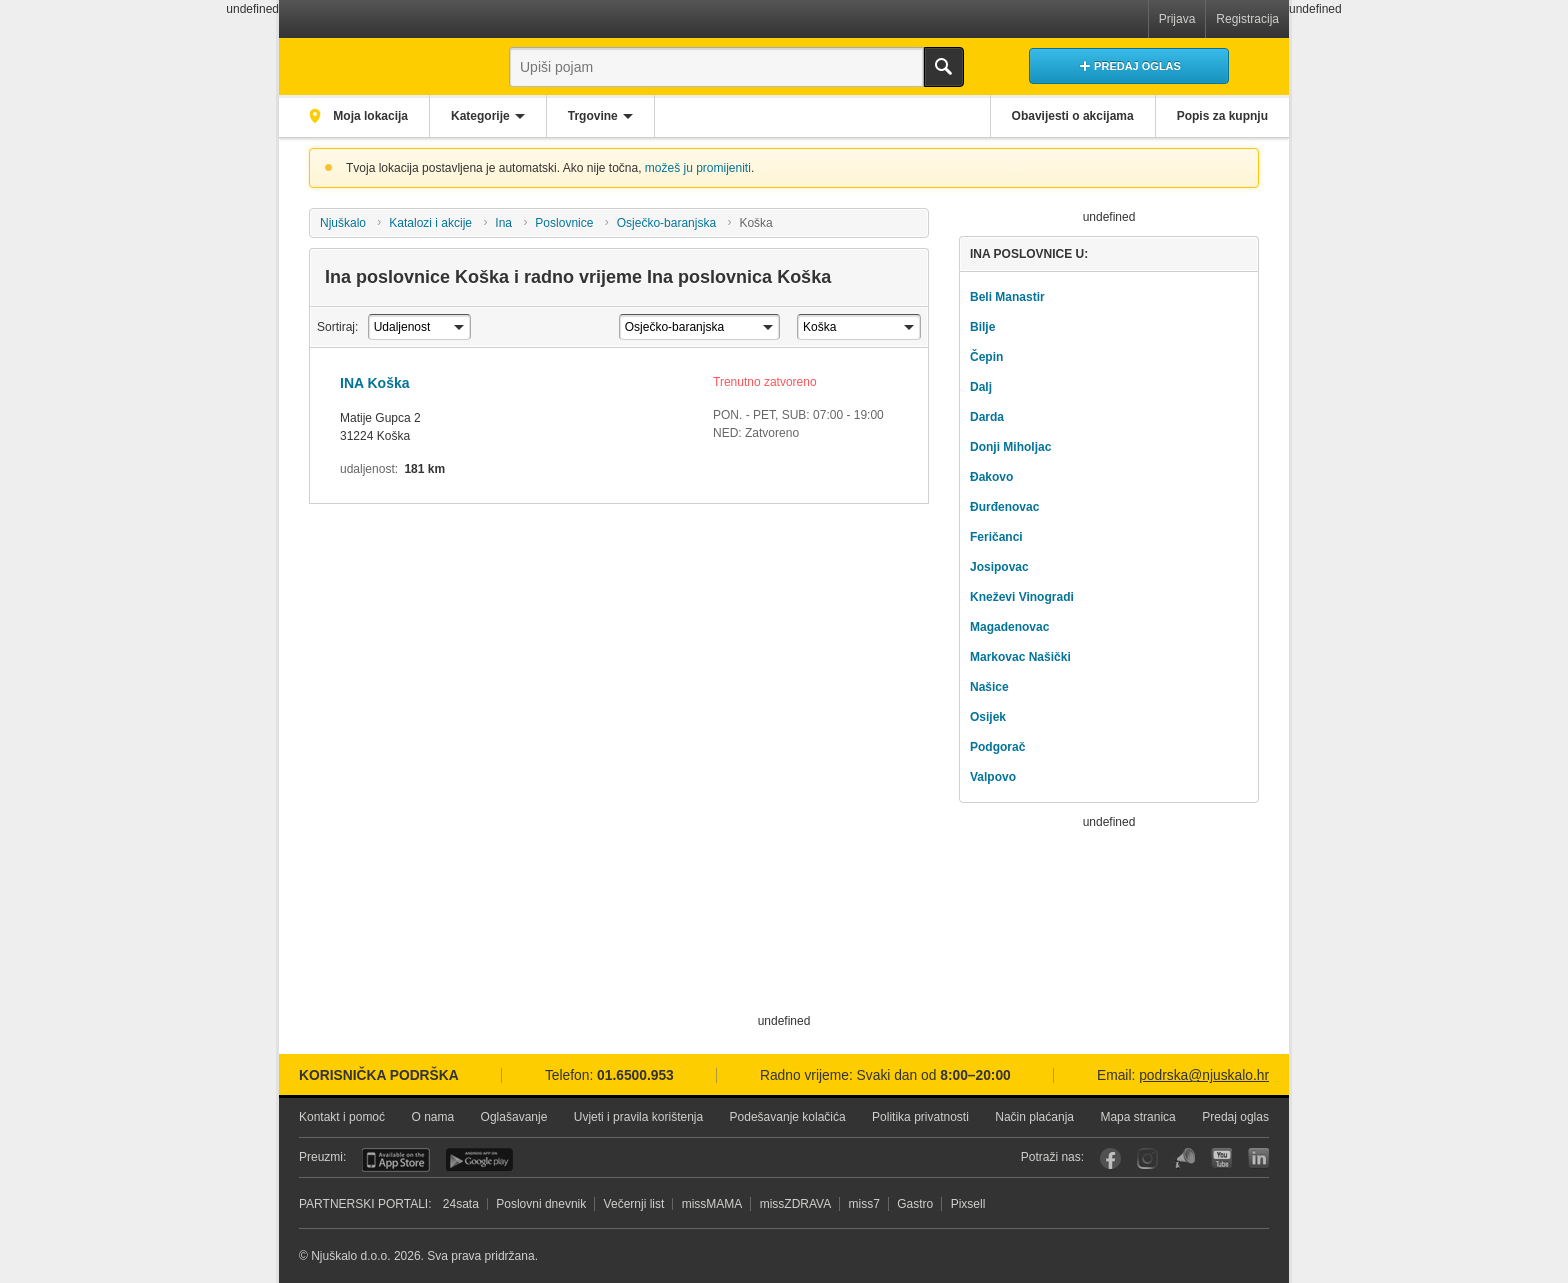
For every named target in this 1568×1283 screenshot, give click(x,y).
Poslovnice (564, 223)
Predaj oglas (1235, 1117)
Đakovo (991, 477)
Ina (503, 223)
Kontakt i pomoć (342, 1117)
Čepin (986, 357)
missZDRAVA (796, 1204)
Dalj (981, 387)
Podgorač (997, 747)
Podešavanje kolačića (788, 1117)
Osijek (988, 717)
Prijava (1177, 19)
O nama (432, 1117)
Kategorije (480, 116)
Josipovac (999, 567)
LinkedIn (1258, 1158)
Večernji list (634, 1204)
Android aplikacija (479, 1160)
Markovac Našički (1020, 657)
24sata (461, 1204)
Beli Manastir (1007, 297)
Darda (987, 417)
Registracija (1247, 19)
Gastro (915, 1204)
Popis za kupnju (1222, 116)
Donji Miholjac (1010, 447)
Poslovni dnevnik (541, 1204)
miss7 (864, 1204)
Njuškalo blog (1184, 1158)
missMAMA (712, 1204)
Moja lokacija (369, 116)
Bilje (982, 327)
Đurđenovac (1004, 507)
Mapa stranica (1137, 1117)
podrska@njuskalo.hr (1204, 1075)
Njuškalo (343, 223)
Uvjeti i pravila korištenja (638, 1117)
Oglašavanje (514, 1117)
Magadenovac (1009, 627)
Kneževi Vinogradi (1022, 597)
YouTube (1221, 1158)
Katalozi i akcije (430, 223)
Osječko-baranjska (666, 223)
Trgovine (593, 116)
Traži (944, 67)
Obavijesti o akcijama (1073, 116)
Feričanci (996, 537)
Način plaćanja (1034, 1117)
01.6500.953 (635, 1075)
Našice (989, 687)
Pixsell (968, 1204)
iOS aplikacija (396, 1160)
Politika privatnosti (920, 1117)
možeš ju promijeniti (698, 168)
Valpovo (993, 777)
